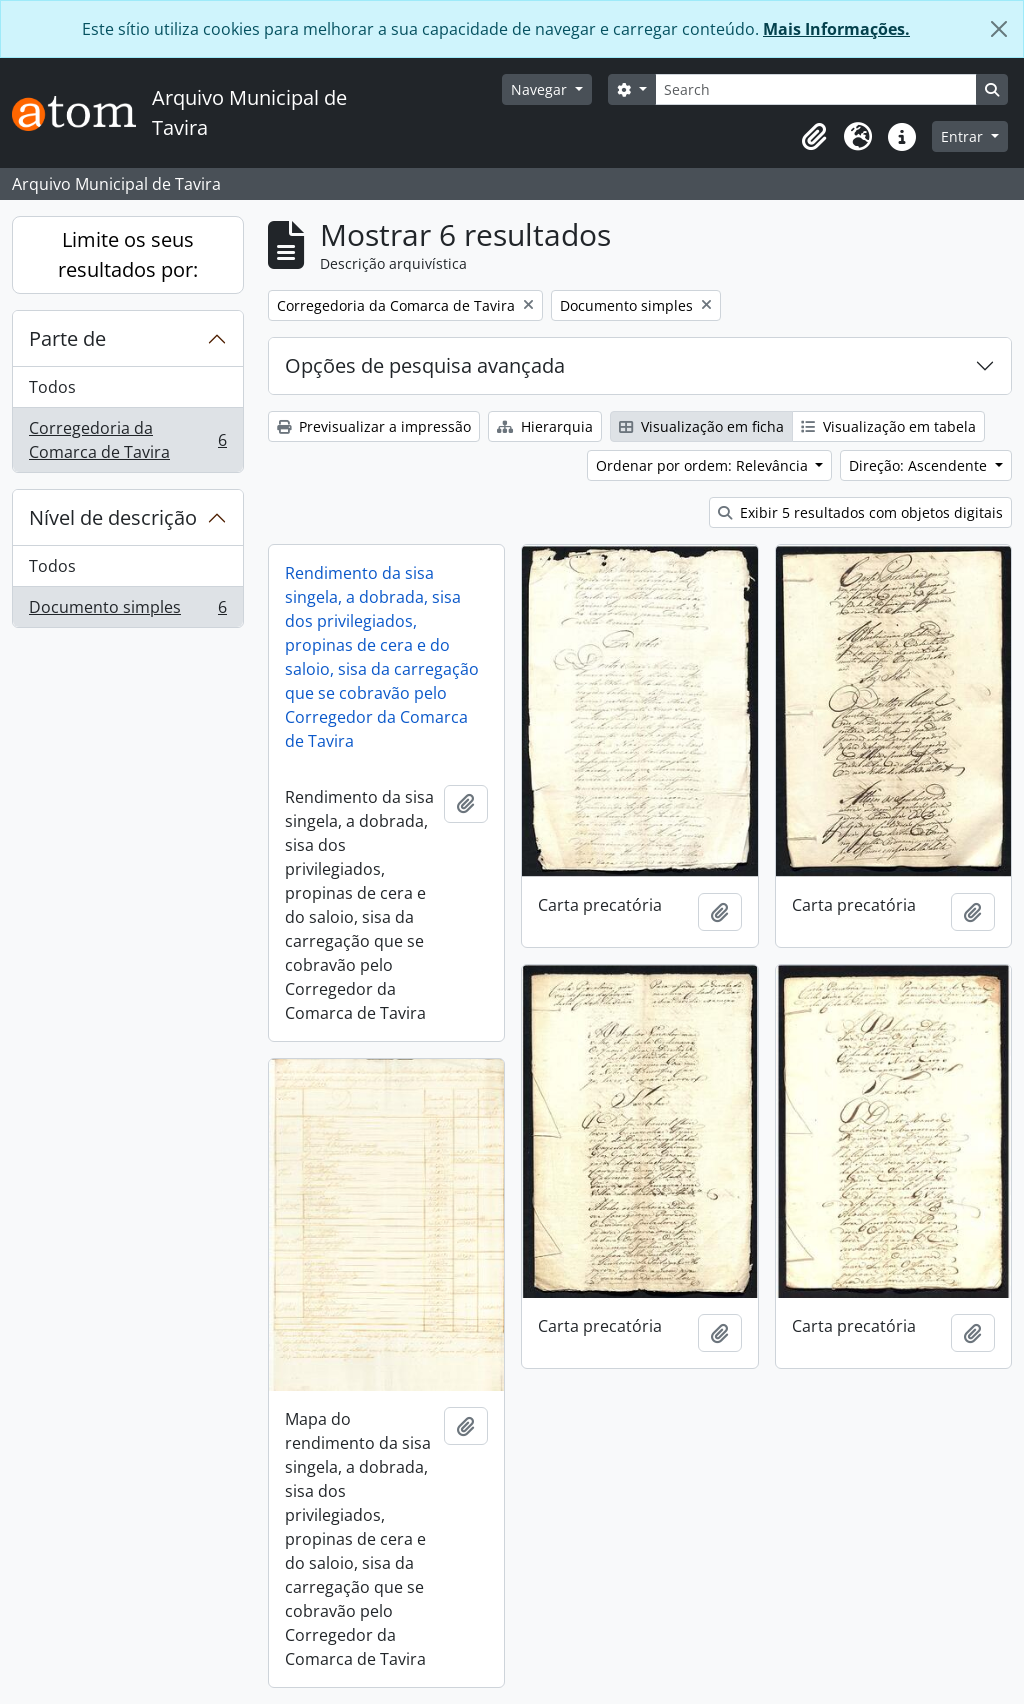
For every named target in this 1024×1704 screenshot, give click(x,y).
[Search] (816, 89)
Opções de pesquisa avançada (425, 365)
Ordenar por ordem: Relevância (704, 465)
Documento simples (127, 611)
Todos (52, 387)
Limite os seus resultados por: (128, 254)
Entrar (964, 136)
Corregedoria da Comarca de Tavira (127, 440)
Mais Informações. (836, 29)
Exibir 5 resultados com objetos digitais (860, 512)
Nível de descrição (113, 517)
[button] (814, 137)
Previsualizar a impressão (374, 426)
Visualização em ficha (701, 426)
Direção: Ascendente (920, 465)
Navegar (541, 89)
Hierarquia (545, 426)
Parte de (67, 338)
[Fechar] (999, 29)
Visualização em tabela (888, 426)
